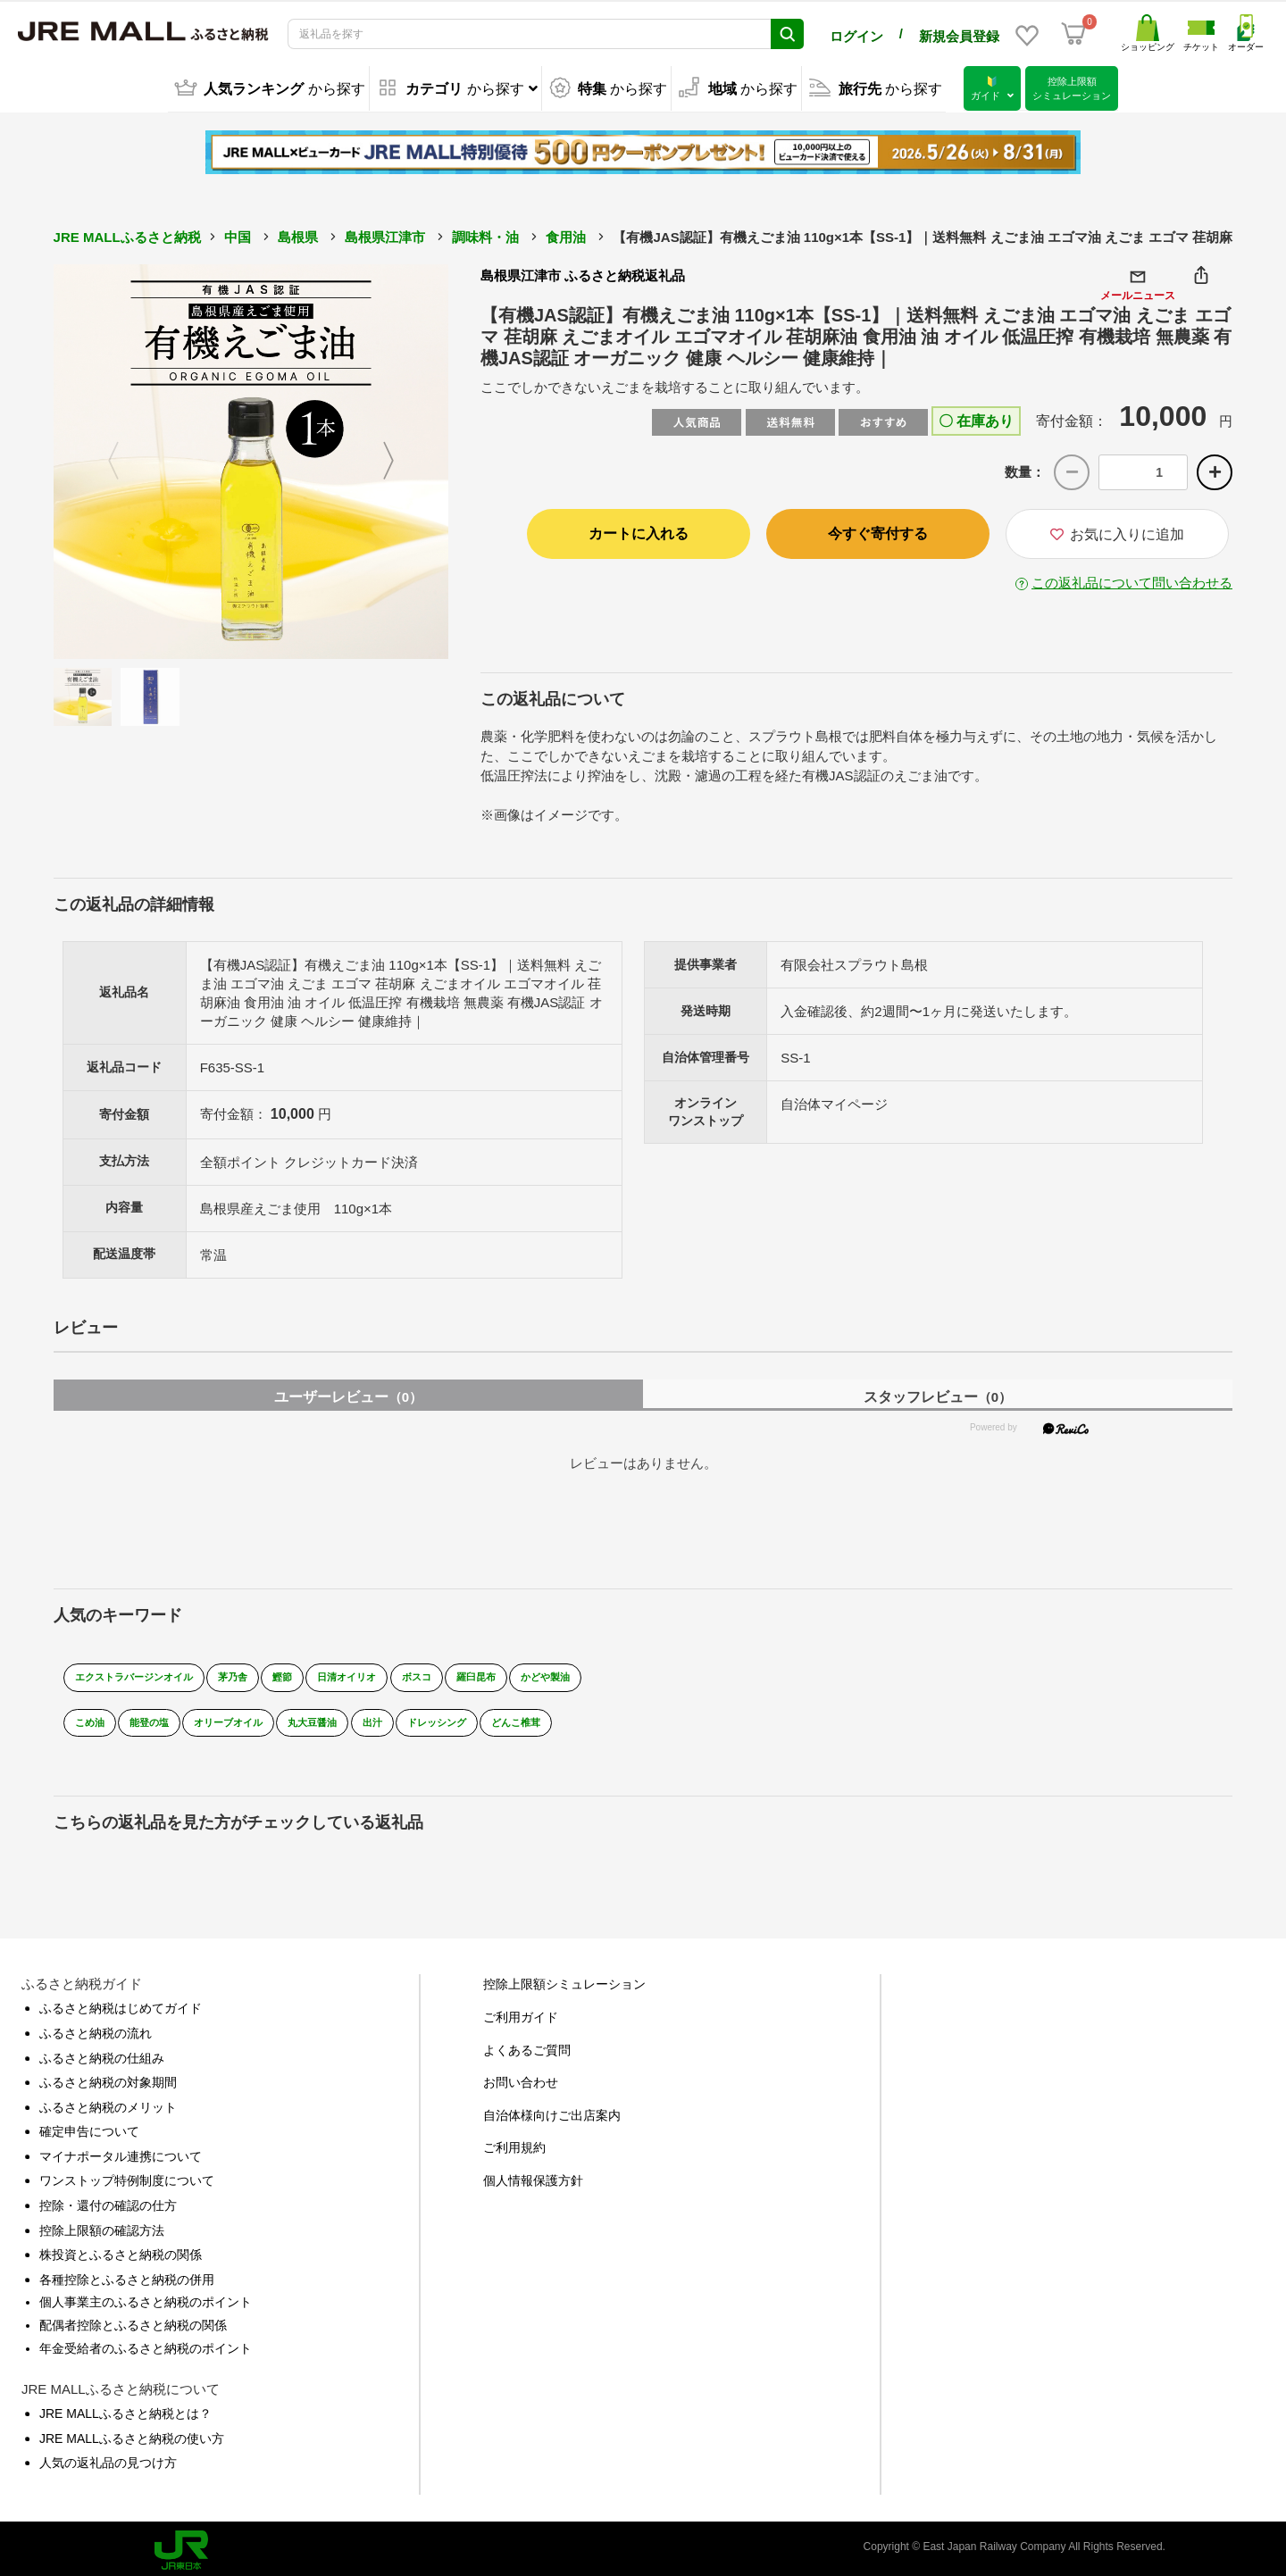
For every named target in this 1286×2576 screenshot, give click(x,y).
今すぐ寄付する (878, 531)
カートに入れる (639, 531)
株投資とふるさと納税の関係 (120, 2249)
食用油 (566, 235)
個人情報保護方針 (533, 2175)
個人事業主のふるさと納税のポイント (145, 2296)
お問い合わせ (520, 2077)
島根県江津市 (385, 235)
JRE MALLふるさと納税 (127, 235)
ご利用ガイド (520, 2012)
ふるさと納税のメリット (108, 2101)
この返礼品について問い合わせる (1131, 580)
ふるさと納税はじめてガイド (120, 2003)
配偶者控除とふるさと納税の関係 (133, 2320)
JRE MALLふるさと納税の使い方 (131, 2433)
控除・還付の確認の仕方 (108, 2200)
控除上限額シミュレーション (564, 1979)
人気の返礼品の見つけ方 (108, 2457)
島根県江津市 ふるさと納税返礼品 (582, 273)
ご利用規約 (514, 2142)
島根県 (298, 235)
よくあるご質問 (527, 2044)
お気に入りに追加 (1117, 532)
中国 (237, 235)
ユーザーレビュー (348, 1391)
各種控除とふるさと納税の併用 (126, 2274)
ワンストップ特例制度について (126, 2175)
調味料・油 (485, 235)
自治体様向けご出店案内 (552, 2109)
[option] (251, 460)
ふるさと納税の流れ (95, 2028)
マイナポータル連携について (120, 2151)
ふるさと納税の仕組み (101, 2052)
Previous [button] (102, 459)
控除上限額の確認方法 (101, 2224)
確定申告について (89, 2126)
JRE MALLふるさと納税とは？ (125, 2408)
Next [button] (399, 459)
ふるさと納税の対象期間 (108, 2077)
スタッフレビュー (938, 1391)
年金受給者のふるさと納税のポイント (145, 2342)
